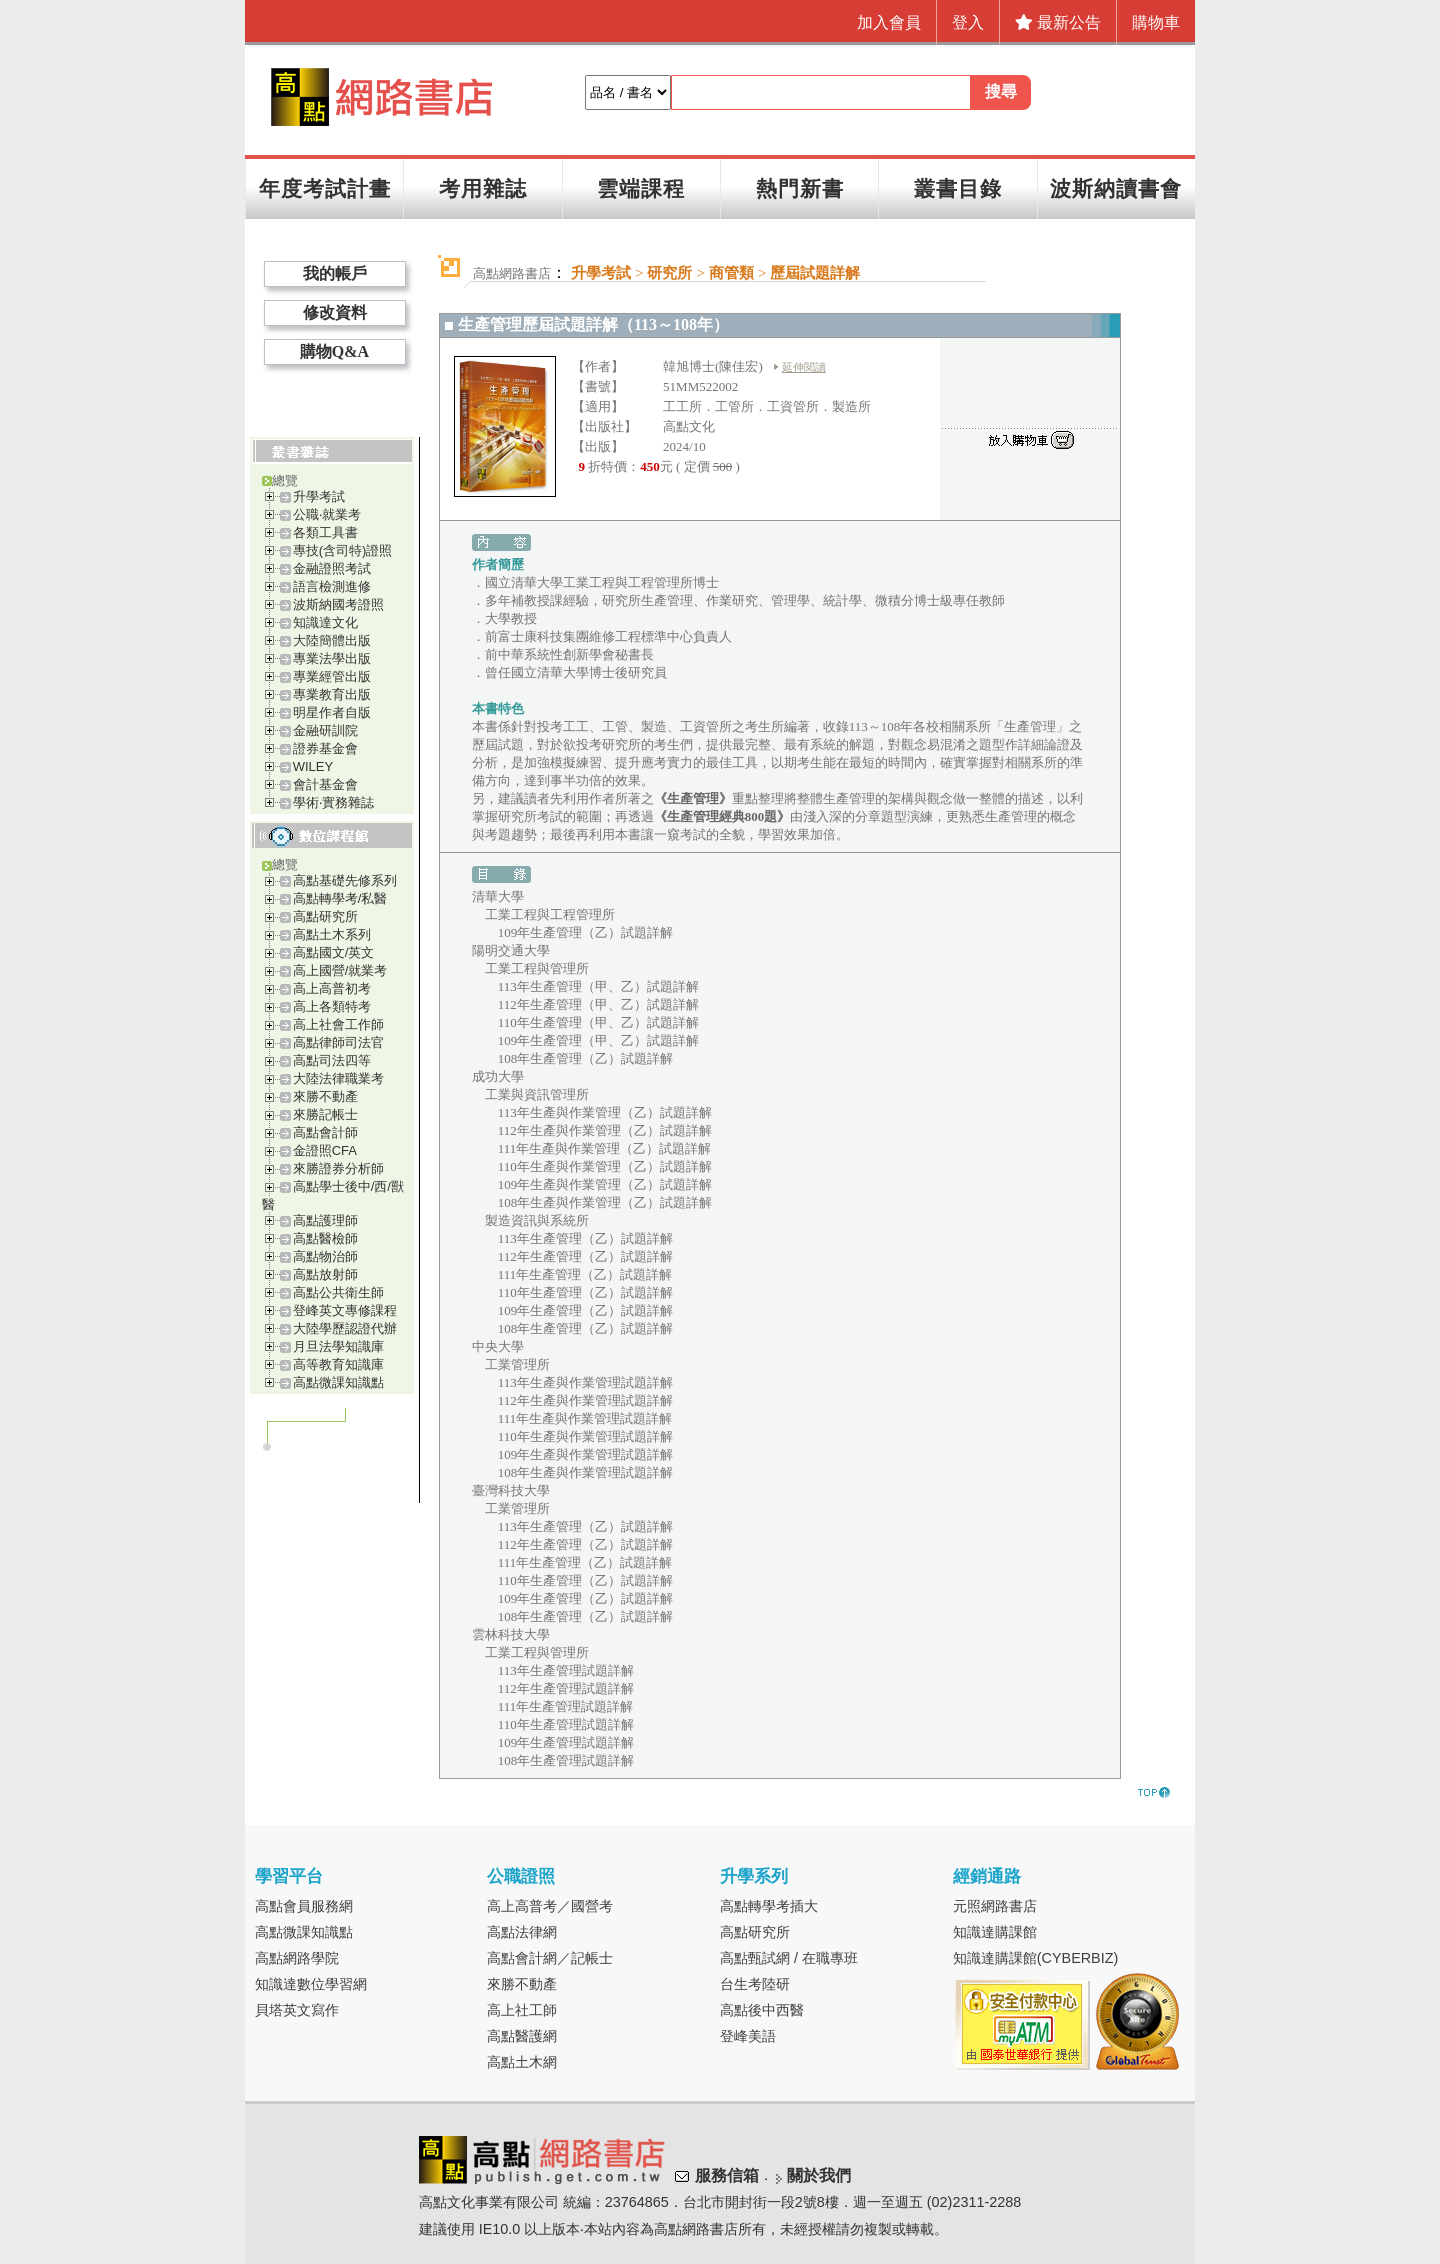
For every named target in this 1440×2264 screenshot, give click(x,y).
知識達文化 (325, 622)
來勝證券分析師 (338, 1168)
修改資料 (335, 312)
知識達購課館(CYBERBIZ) (1036, 1958)
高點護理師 (325, 1220)
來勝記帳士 (325, 1114)
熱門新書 (800, 188)
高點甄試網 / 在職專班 (789, 1958)
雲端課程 (641, 188)
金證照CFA (325, 1150)
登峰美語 (748, 2036)
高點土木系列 (332, 934)
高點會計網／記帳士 (550, 1958)
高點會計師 (325, 1132)
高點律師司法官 (338, 1042)
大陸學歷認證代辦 (345, 1328)
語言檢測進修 (332, 586)
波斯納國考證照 (338, 604)
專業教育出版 (332, 694)
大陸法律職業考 (338, 1078)
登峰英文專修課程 (345, 1310)
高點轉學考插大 (769, 1906)
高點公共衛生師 (338, 1292)
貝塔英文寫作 (297, 2010)
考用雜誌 (483, 188)
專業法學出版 (332, 658)
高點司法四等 (332, 1060)
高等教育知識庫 (338, 1364)
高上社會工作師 (338, 1024)
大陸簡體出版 (332, 640)
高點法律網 (522, 1932)
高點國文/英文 (334, 952)
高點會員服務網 (304, 1906)
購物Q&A (334, 351)
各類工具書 (325, 532)
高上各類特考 (332, 1006)
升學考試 (319, 496)
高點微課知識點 (338, 1382)
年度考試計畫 (325, 188)
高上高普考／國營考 (550, 1906)
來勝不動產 (325, 1096)
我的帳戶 (335, 273)
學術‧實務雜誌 (333, 802)
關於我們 (819, 2175)
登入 (968, 22)
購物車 (1156, 22)
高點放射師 (325, 1274)
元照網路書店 (995, 1906)
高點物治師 (325, 1256)
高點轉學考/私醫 (340, 898)
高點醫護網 (522, 2036)
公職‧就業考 (327, 514)
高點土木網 (522, 2062)
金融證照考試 (332, 568)
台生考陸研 (755, 1984)
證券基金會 (325, 748)
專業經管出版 (332, 676)
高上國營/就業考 (340, 970)
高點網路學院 (297, 1958)
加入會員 (889, 22)
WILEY (313, 766)
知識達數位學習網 (311, 1984)
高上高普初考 (332, 988)
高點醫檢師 (325, 1238)
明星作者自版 (332, 712)
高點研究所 (325, 916)
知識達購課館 (995, 1932)
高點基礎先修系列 (345, 880)
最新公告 (1058, 22)
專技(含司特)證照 (343, 550)
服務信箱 (727, 2175)
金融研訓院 (325, 730)
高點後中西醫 (762, 2010)
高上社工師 (522, 2010)
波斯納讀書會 (1116, 188)
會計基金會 (325, 784)
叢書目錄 (958, 188)
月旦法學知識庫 (338, 1346)
